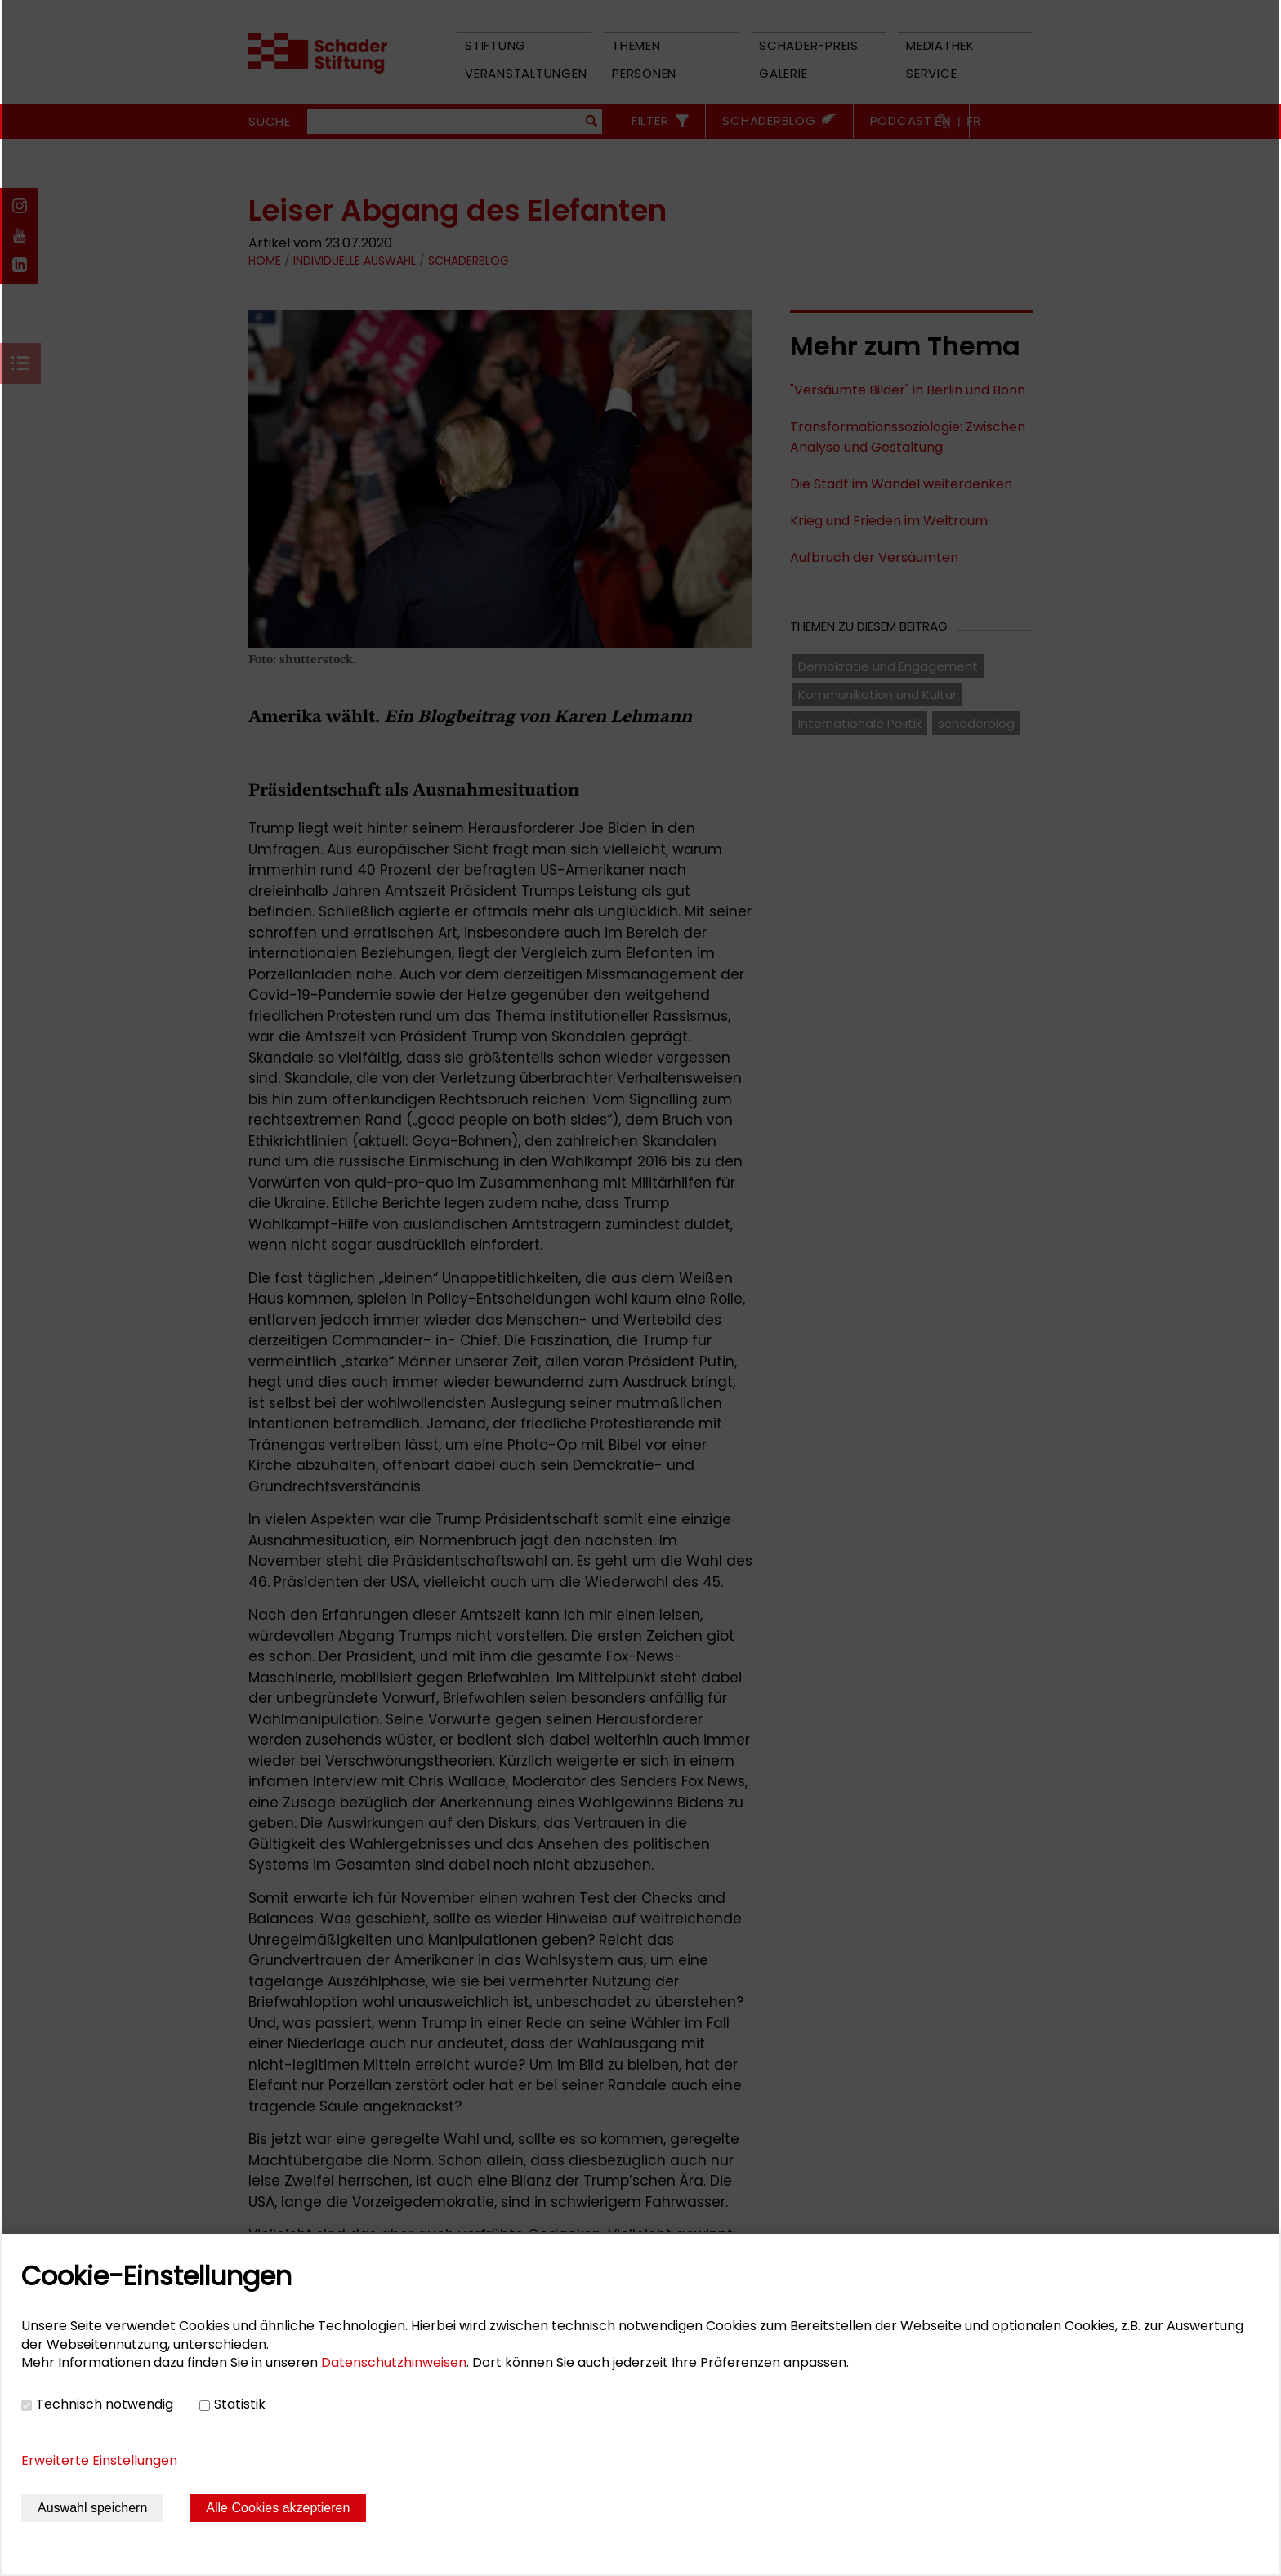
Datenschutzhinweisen (393, 2362)
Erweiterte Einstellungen (99, 2460)
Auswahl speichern (92, 2508)
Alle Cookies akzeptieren (278, 2508)
